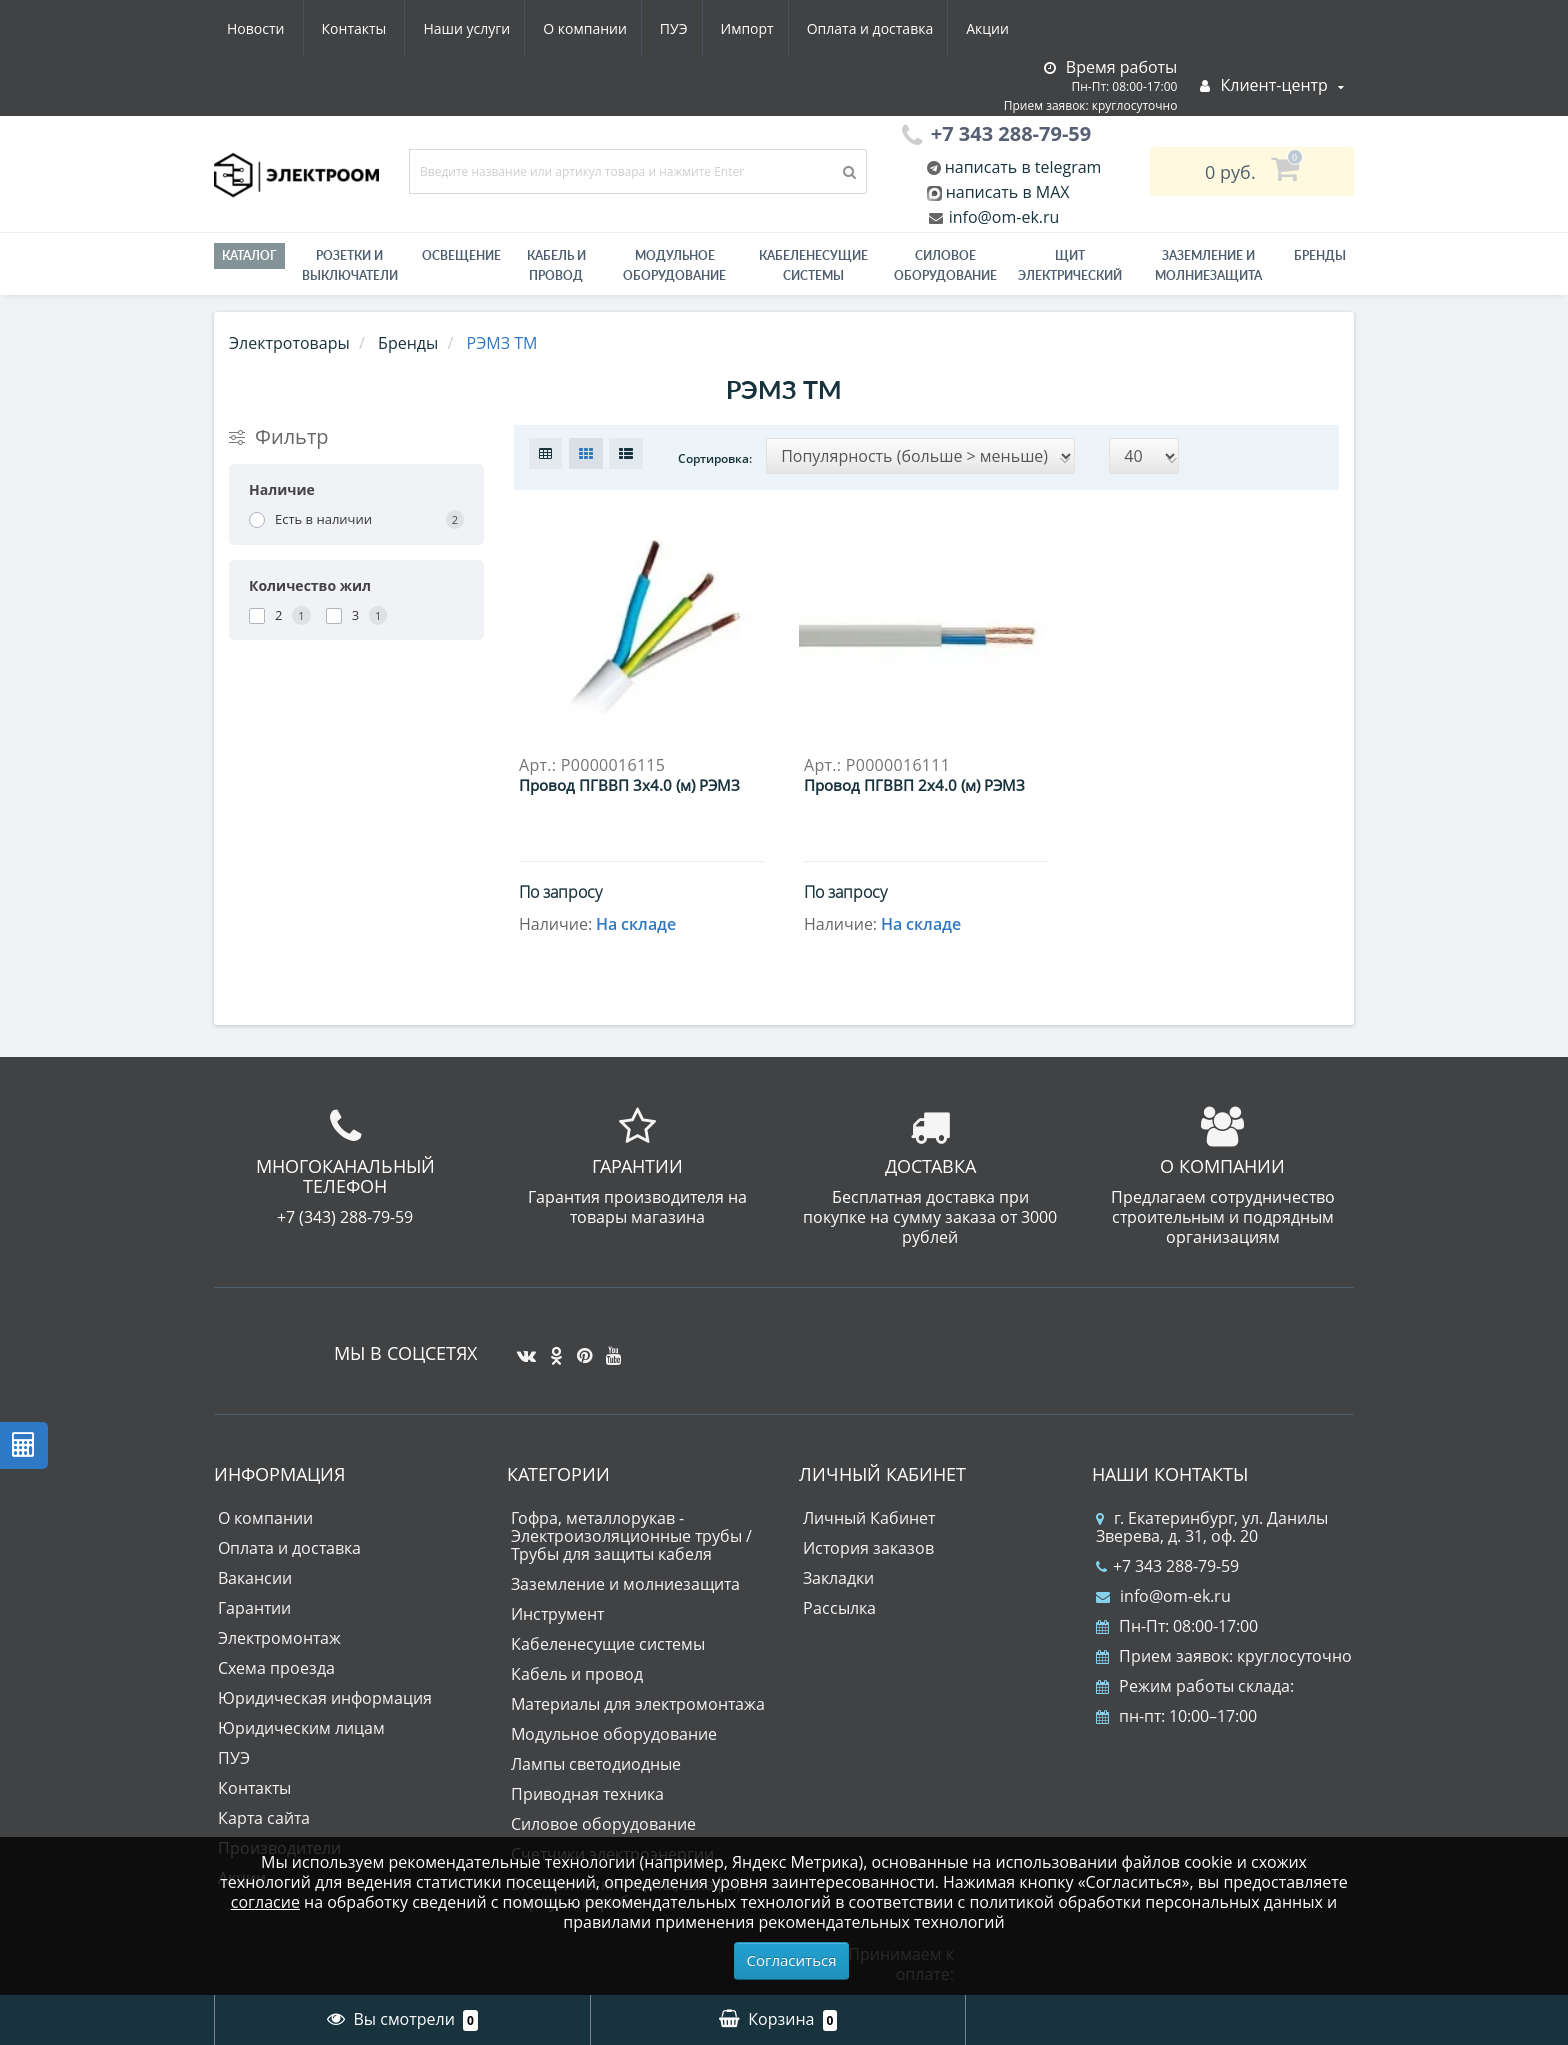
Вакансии (255, 1578)
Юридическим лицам (301, 1728)
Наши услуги (270, 28)
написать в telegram (1021, 167)
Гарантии (254, 1608)
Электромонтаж (279, 1638)
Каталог (249, 255)
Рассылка (839, 1608)
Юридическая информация (325, 1698)
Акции (811, 28)
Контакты (997, 28)
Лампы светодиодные (596, 1764)
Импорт (563, 28)
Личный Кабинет (869, 1518)
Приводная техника (587, 1794)
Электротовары (289, 343)
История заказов (868, 1548)
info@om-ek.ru (1002, 217)
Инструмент (557, 1614)
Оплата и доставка (690, 28)
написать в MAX (1008, 192)
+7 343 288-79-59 (1167, 1566)
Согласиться (792, 1960)
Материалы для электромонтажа (638, 1704)
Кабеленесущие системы (813, 265)
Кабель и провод (556, 265)
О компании (393, 28)
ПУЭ (486, 28)
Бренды (1320, 255)
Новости (898, 28)
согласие (265, 1902)
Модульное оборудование (674, 265)
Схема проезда (276, 1668)
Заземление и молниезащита (625, 1584)
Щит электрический (1070, 265)
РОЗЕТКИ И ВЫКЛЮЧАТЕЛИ (350, 265)
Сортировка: (715, 458)
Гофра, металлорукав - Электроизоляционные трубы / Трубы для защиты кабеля (631, 1536)
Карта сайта (264, 1818)
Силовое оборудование (945, 265)
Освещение (461, 255)
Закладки (838, 1578)
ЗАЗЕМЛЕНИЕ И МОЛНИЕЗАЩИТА (1208, 265)
